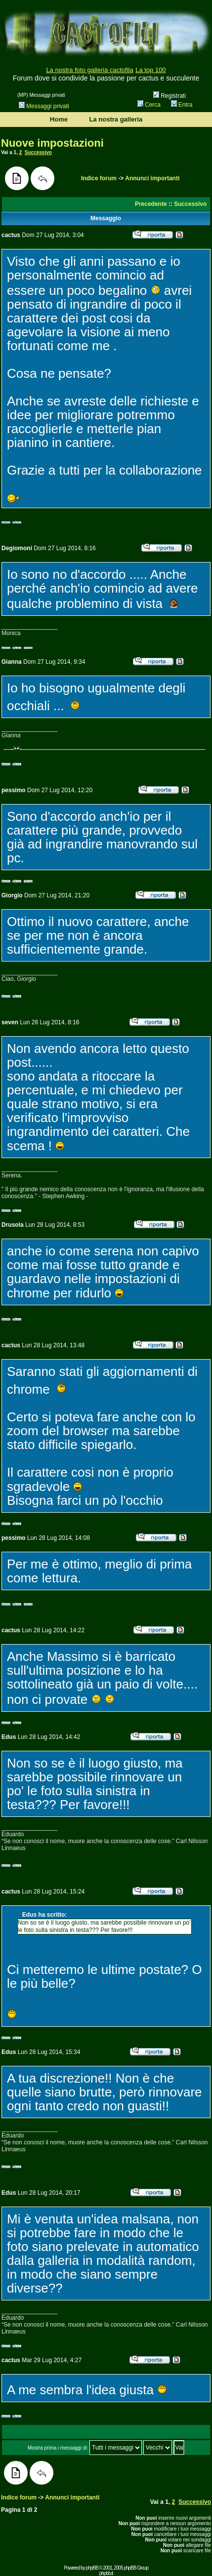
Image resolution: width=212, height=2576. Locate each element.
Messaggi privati (44, 106)
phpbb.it (106, 2573)
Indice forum (99, 178)
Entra (182, 104)
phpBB (92, 2568)
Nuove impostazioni (52, 143)
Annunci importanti (152, 178)
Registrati (169, 95)
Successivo (38, 152)
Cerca (149, 104)
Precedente (151, 204)
